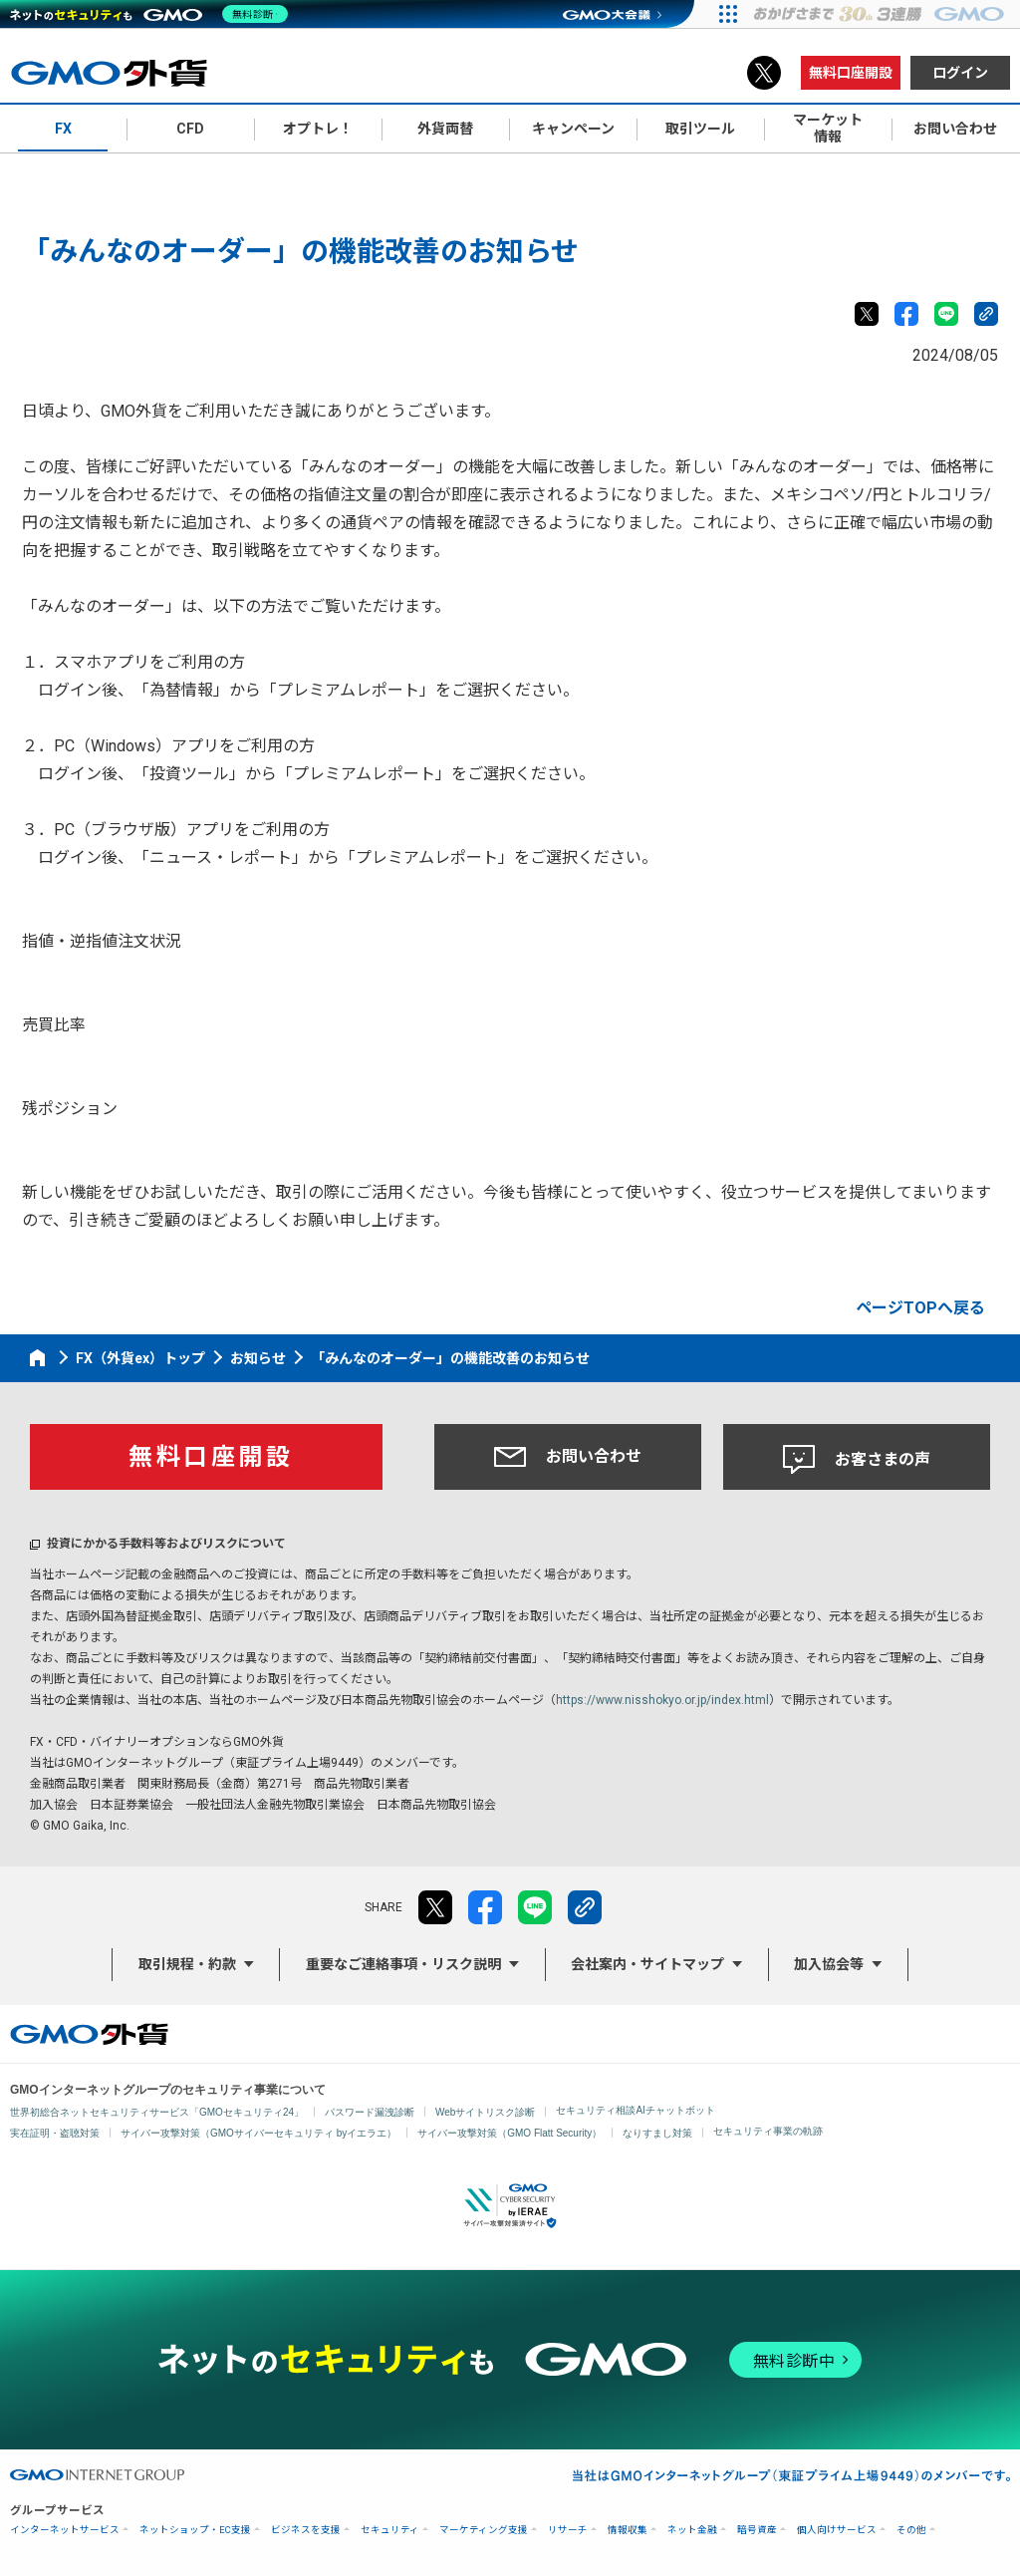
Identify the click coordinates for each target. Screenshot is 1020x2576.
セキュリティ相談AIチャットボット (635, 2110)
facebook (906, 314)
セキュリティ (390, 2529)
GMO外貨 (89, 2034)
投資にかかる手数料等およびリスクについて (166, 1544)
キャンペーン (573, 129)
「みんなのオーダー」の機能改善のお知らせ (450, 1358)
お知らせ (258, 1358)
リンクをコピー (986, 314)
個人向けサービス (837, 2529)
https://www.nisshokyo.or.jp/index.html (662, 1700)
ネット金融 (692, 2529)
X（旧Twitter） (764, 73)
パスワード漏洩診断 (369, 2112)
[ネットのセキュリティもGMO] (153, 14)
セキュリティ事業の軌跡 (768, 2131)
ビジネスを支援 (306, 2529)
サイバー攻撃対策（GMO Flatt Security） (509, 2133)
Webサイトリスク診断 (485, 2112)
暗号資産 (757, 2529)
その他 (911, 2529)
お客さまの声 (856, 1460)
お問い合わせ (567, 1457)
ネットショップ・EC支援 (195, 2529)
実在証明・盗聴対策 (55, 2133)
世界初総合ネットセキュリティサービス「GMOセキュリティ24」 (157, 2112)
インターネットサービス (65, 2529)
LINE (946, 314)
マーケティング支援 (483, 2529)
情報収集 (627, 2529)
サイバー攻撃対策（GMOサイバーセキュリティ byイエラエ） (258, 2133)
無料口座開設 (850, 73)
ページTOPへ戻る (920, 1307)
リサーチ (568, 2529)
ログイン (960, 73)
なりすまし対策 (657, 2133)
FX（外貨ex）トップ (140, 1358)
